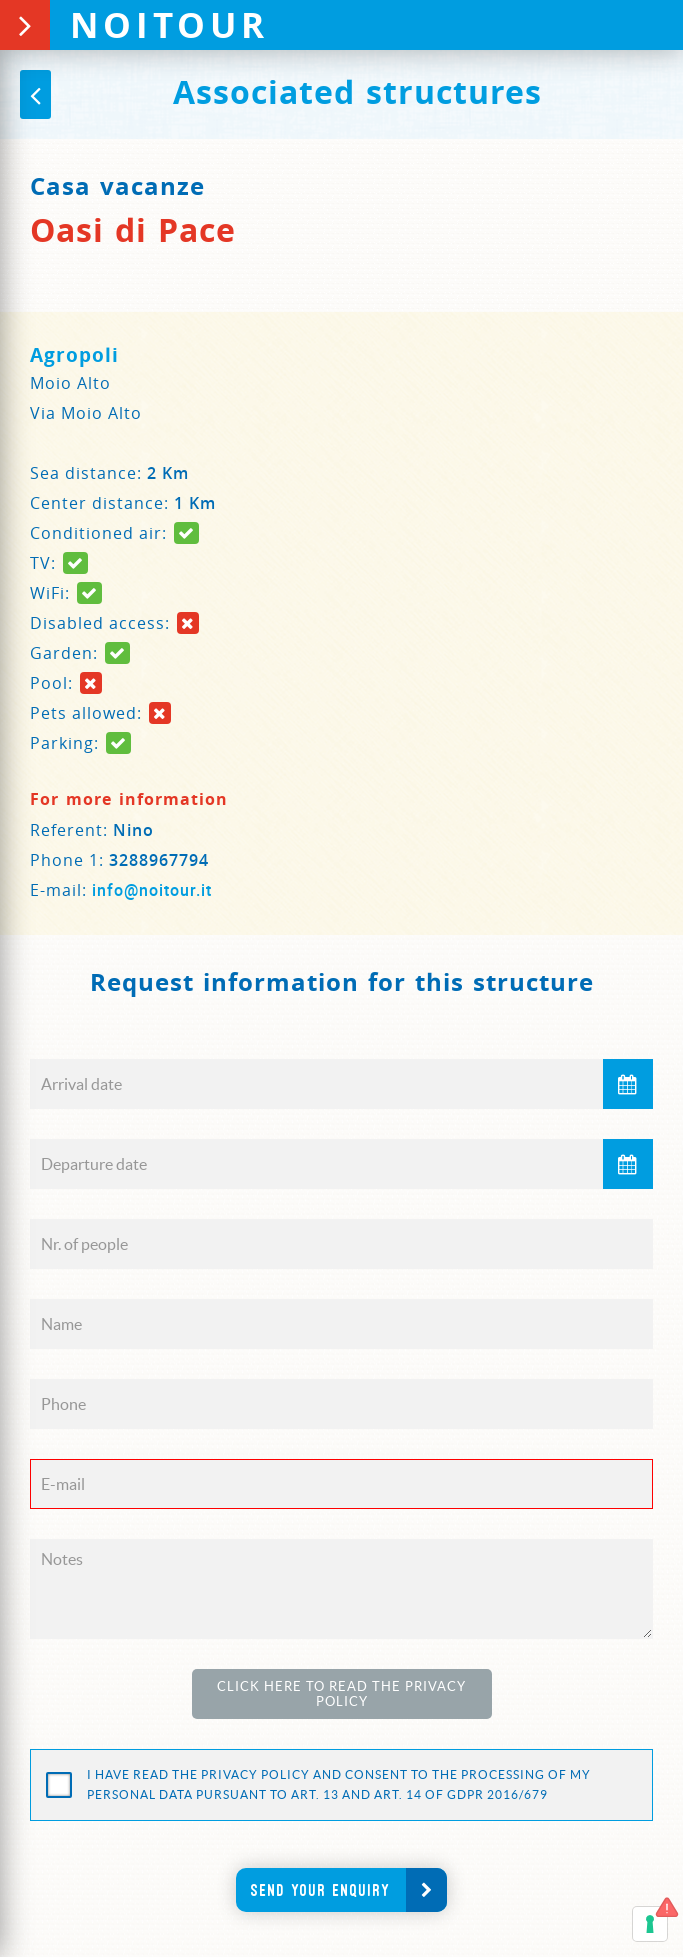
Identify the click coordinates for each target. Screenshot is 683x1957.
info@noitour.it (152, 890)
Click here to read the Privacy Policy (341, 1694)
